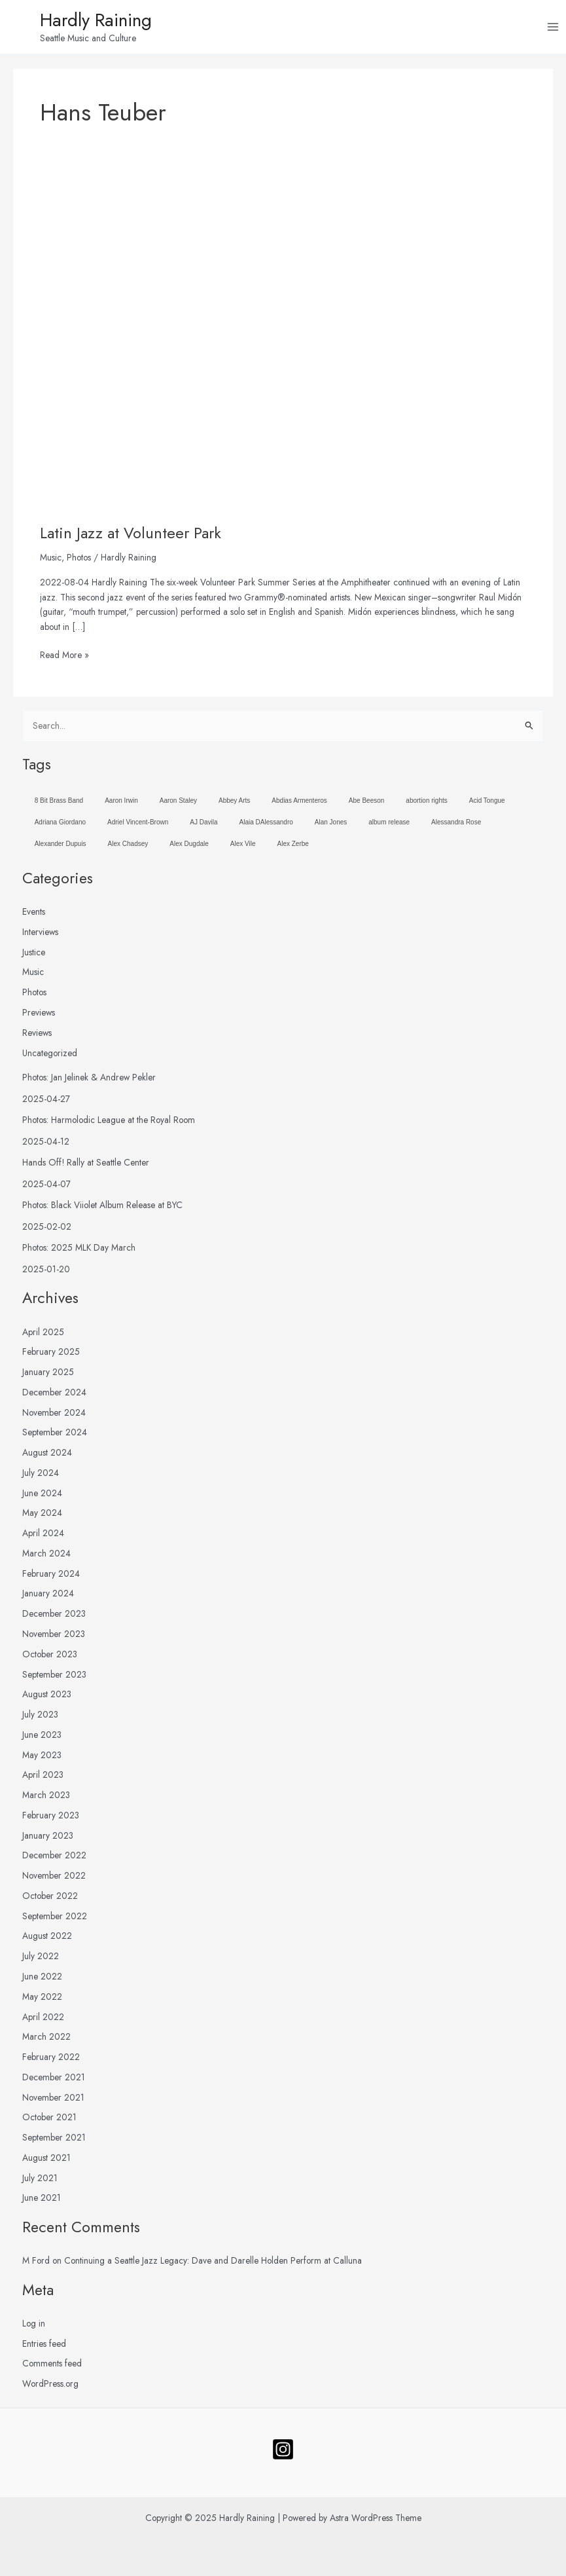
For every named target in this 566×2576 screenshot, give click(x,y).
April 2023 (42, 1778)
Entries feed (44, 2346)
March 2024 (46, 1557)
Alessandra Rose (456, 826)
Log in (33, 2327)
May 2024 (42, 1516)
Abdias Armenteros (299, 804)
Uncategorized (49, 1056)
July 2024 (40, 1476)
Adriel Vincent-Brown (137, 826)
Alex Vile (243, 847)
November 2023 (53, 1637)
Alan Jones (331, 826)
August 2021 (46, 2161)
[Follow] (283, 2449)
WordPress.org (50, 2387)
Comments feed (52, 2367)
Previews (38, 1016)
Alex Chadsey (128, 847)
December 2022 (54, 1859)
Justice (33, 955)
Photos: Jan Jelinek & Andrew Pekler (89, 1081)
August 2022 (47, 1939)
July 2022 (40, 1959)
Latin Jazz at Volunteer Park (130, 537)
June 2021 (41, 2201)
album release (389, 826)
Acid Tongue (487, 804)
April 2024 (43, 1536)
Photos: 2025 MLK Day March (78, 1251)
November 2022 (54, 1879)
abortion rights (426, 804)
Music (51, 561)
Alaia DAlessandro (266, 826)
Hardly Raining (112, 22)
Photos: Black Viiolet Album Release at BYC (102, 1208)
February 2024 (51, 1576)
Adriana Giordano (60, 826)
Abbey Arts (234, 804)
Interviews (40, 935)
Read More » (64, 658)
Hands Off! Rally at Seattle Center (85, 1166)
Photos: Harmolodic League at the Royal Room (108, 1123)
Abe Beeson (367, 804)
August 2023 (46, 1697)
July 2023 (40, 1718)
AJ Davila (203, 826)
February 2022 (51, 2060)
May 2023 (42, 1758)
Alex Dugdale (188, 847)
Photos (79, 561)
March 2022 (46, 2040)
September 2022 (54, 1919)
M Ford (36, 2264)
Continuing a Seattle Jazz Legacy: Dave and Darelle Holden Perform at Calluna (213, 2264)
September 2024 (54, 1436)
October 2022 (50, 1899)
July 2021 (40, 2181)
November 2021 (53, 2100)
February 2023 (50, 1819)
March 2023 (46, 1798)
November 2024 (54, 1415)
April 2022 (43, 2020)
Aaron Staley (178, 804)
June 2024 (42, 1496)
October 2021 (49, 2120)
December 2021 (53, 2080)
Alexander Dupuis (60, 847)
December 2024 (54, 1395)
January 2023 (47, 1838)
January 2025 (48, 1375)
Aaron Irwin (121, 804)
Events (33, 915)
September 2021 (54, 2141)
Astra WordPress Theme (375, 2517)
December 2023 (54, 1617)
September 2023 (54, 1677)
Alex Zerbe (293, 847)
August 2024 (47, 1456)
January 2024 (48, 1597)
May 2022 (42, 1999)
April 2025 (43, 1335)
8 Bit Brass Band (59, 804)
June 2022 (42, 1980)
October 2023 (49, 1657)
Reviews (37, 1035)
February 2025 (51, 1355)
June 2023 (42, 1737)
